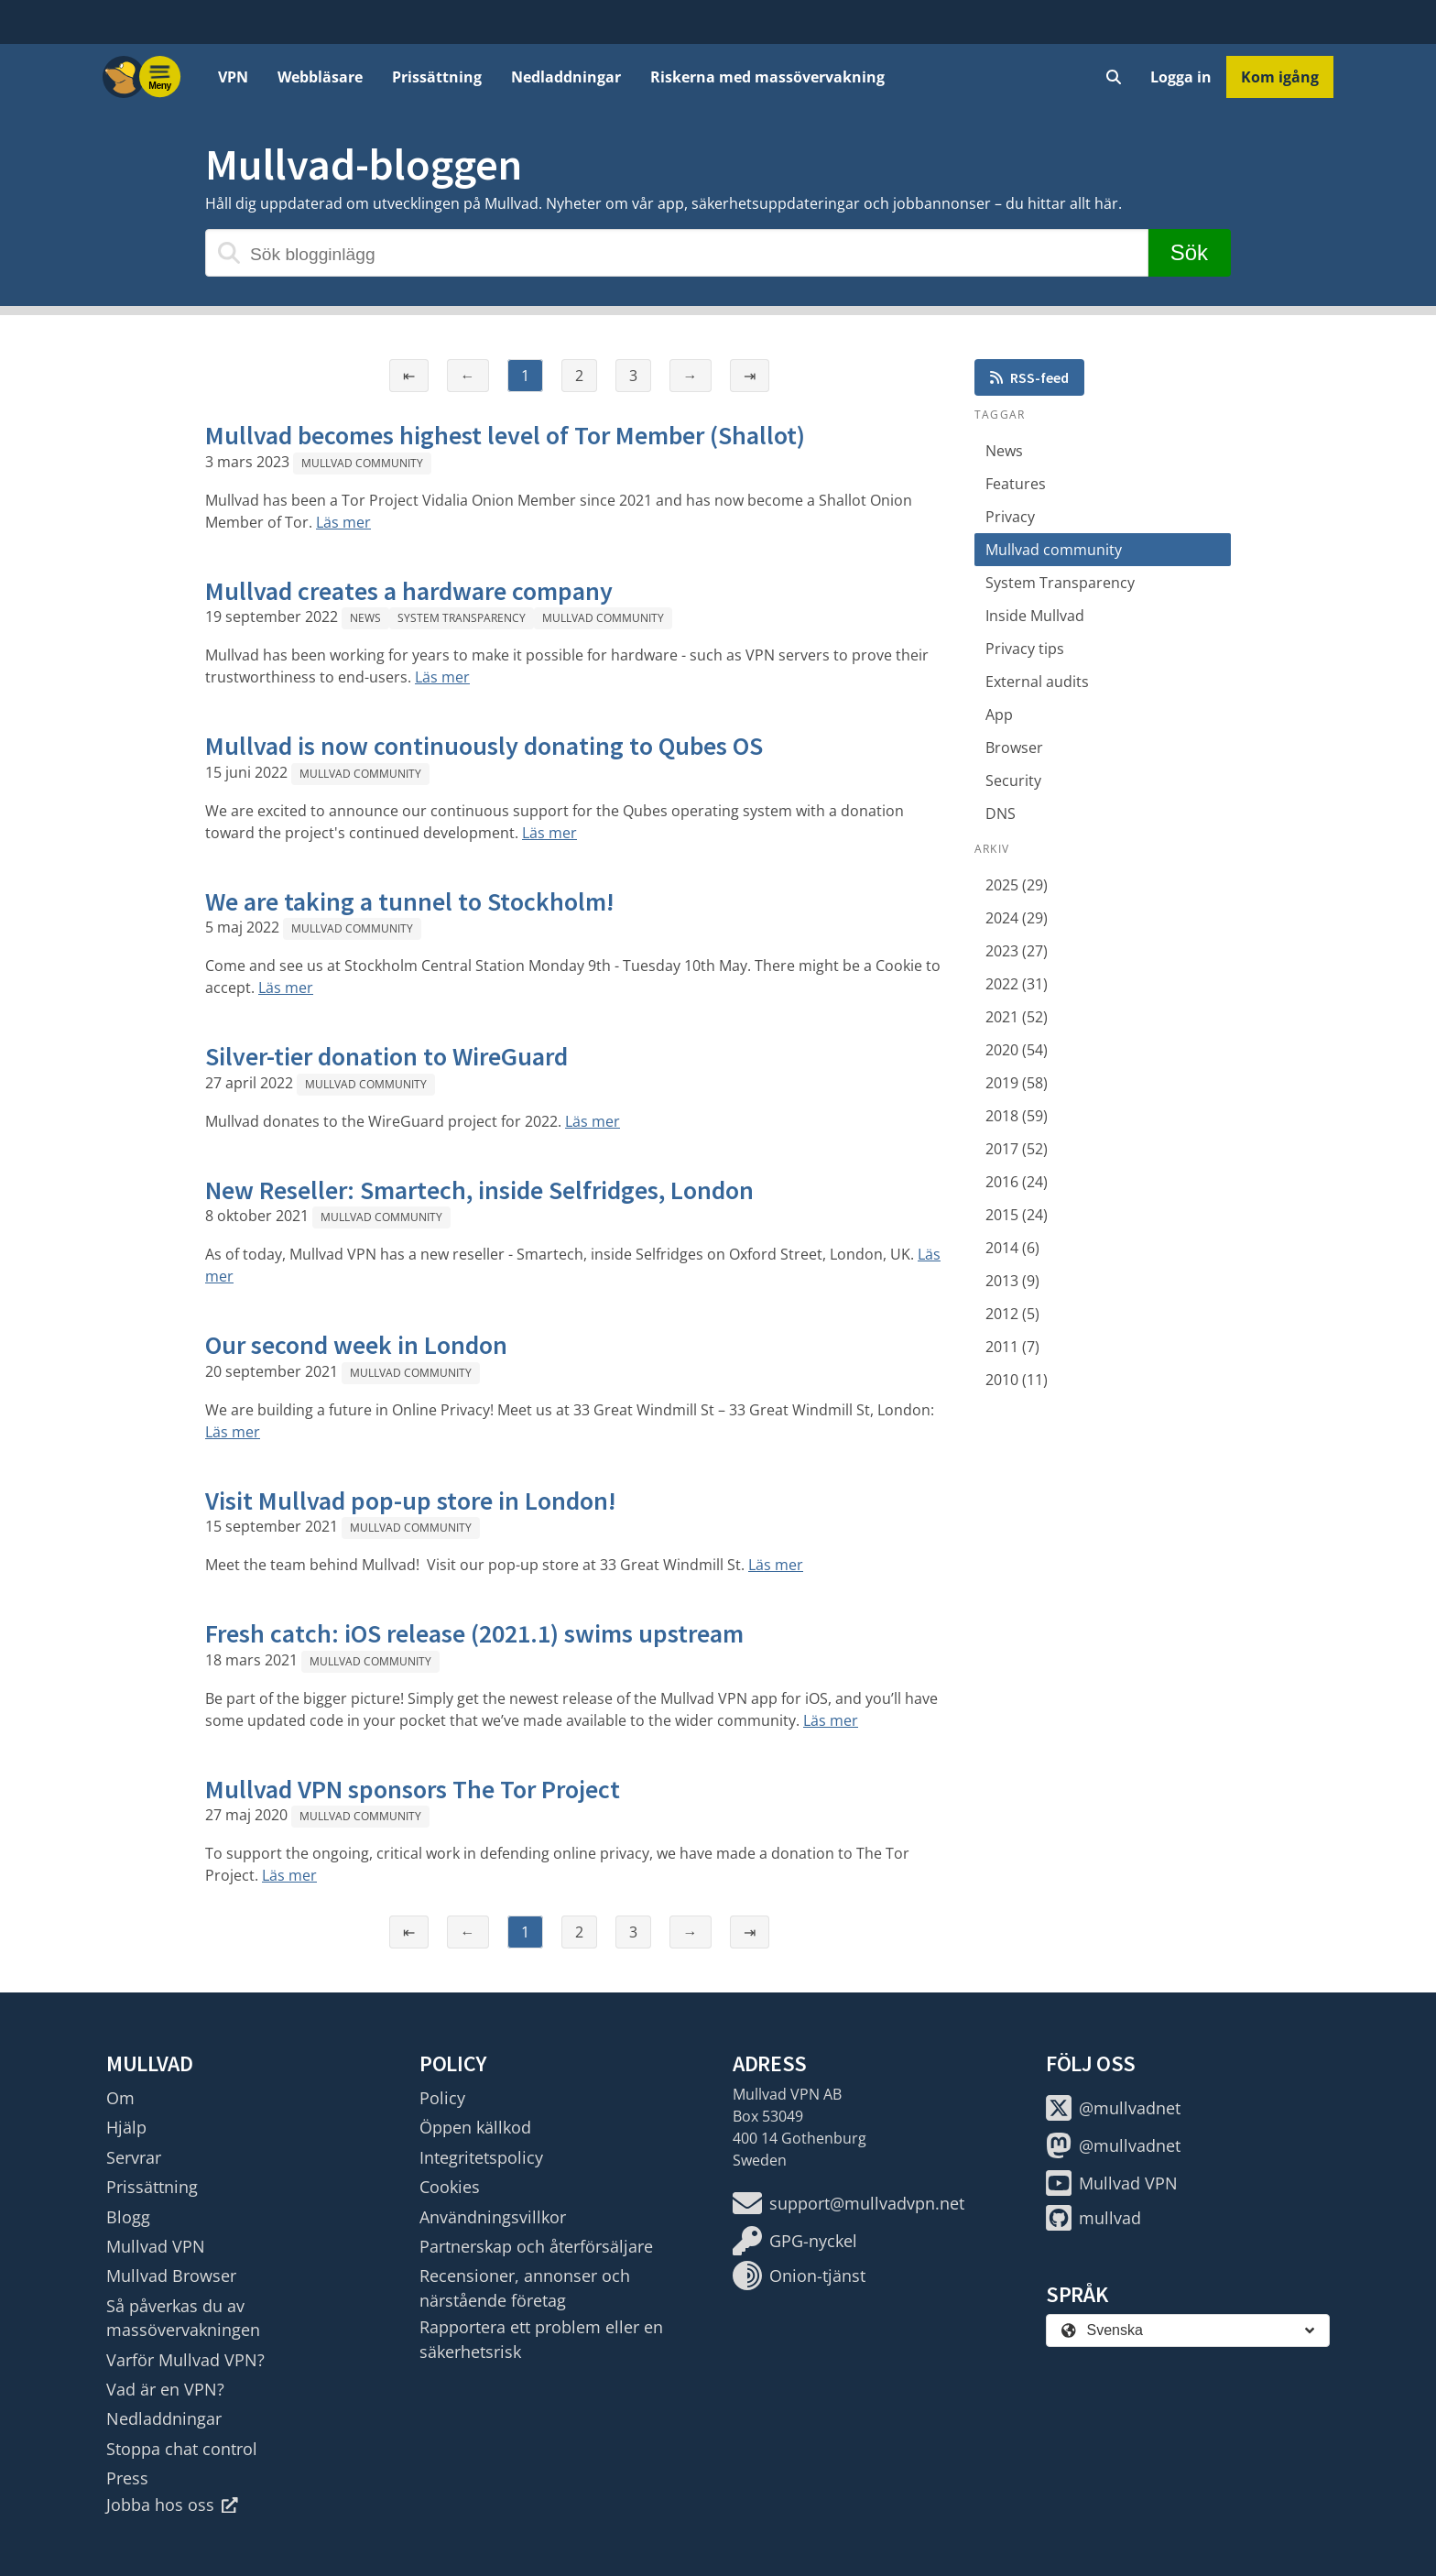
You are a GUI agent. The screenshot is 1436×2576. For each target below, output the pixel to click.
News (365, 618)
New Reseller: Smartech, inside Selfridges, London (479, 1189)
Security (1013, 780)
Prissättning (437, 77)
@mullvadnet (1113, 2108)
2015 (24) (1016, 1215)
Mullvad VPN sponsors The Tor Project (412, 1789)
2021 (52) (1016, 1017)
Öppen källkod (475, 2127)
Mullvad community (362, 463)
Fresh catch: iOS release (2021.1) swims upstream (474, 1633)
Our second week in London (356, 1344)
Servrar (133, 2157)
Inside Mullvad (1034, 616)
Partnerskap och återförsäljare (536, 2246)
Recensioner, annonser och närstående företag (524, 2287)
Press (127, 2478)
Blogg (128, 2217)
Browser (1014, 747)
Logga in (1181, 77)
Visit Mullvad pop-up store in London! (410, 1500)
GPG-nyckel (795, 2240)
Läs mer (343, 522)
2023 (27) (1016, 951)
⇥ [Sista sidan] (750, 376)
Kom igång (1280, 77)
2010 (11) (1016, 1380)
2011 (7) (1012, 1347)
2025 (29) (1016, 885)
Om (120, 2098)
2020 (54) (1016, 1050)
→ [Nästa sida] (690, 376)
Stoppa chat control (181, 2449)
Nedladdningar (566, 77)
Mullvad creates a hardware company (409, 590)
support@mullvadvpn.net (848, 2203)
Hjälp (126, 2127)
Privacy (1010, 517)
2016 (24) (1016, 1182)
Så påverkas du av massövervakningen (183, 2318)
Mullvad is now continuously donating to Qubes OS (484, 745)
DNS (1000, 813)
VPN (233, 77)
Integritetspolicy (481, 2157)
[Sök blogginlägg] (676, 253)
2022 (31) (1016, 984)
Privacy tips (1024, 649)
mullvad (1093, 2217)
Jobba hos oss (172, 2505)
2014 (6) (1012, 1248)
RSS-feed (1029, 377)
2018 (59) (1016, 1116)
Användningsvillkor (492, 2217)
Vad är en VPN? (165, 2389)
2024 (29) (1016, 918)
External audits (1037, 681)
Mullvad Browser (171, 2276)
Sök (1189, 252)
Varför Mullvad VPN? (185, 2360)
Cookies (449, 2187)
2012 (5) (1012, 1314)
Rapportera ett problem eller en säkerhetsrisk (541, 2339)
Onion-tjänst (799, 2275)
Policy (442, 2098)
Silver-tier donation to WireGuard (386, 1056)
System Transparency (461, 618)
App (999, 714)
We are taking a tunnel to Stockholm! (410, 901)
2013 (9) (1012, 1281)
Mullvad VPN (155, 2246)
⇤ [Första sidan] (409, 376)
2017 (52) (1016, 1149)
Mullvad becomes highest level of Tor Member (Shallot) (505, 435)
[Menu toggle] (160, 77)
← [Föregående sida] (468, 376)
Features (1015, 484)
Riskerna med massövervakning (767, 77)
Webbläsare (320, 77)
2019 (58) (1016, 1083)
